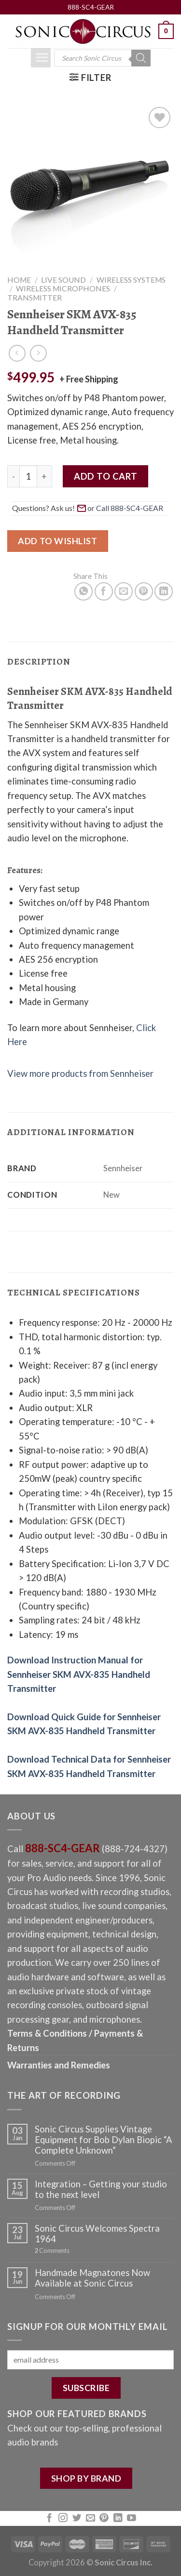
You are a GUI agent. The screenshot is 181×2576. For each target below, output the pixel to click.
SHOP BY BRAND (86, 2478)
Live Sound (63, 279)
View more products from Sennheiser (80, 1073)
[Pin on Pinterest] (144, 591)
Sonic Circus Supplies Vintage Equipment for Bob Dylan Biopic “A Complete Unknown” (103, 2140)
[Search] (141, 58)
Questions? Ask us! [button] (89, 507)
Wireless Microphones (63, 288)
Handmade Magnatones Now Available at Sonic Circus (92, 2277)
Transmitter (34, 297)
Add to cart (105, 476)
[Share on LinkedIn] (163, 591)
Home (19, 279)
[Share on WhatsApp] (83, 591)
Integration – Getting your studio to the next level (101, 2189)
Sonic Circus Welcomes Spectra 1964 (97, 2233)
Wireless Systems (131, 279)
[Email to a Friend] (123, 591)
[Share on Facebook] (104, 591)
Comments (52, 2250)
